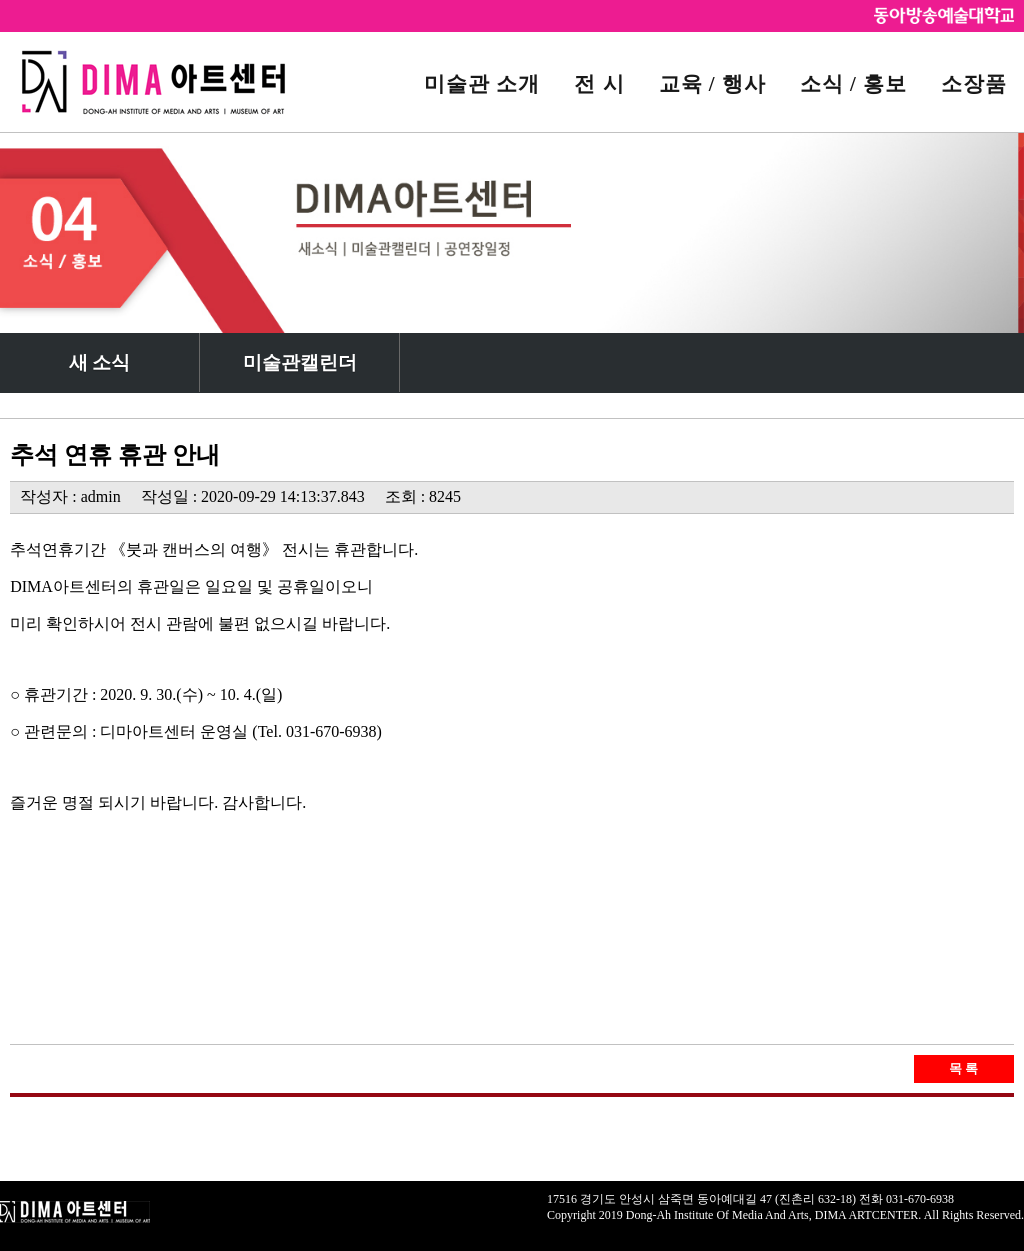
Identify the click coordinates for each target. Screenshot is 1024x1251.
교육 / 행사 (712, 83)
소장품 (974, 83)
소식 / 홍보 (853, 83)
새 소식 (100, 362)
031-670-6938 (920, 1199)
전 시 (599, 83)
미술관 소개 (482, 83)
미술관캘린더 (300, 362)
